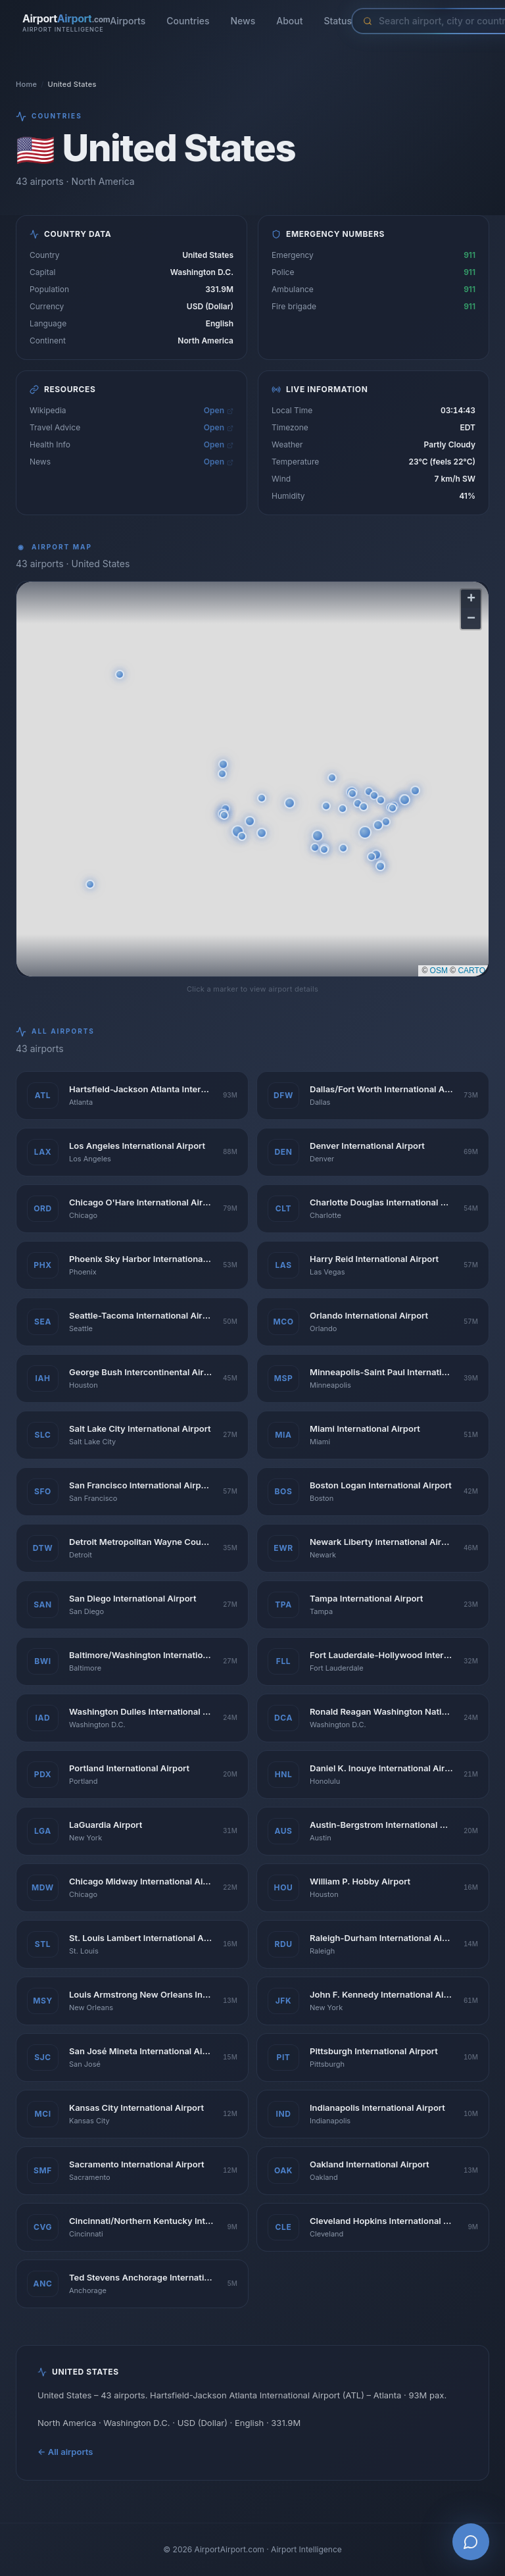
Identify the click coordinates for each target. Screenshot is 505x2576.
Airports (127, 20)
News (242, 20)
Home (26, 84)
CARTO (471, 971)
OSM (439, 971)
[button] (365, 834)
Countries (187, 20)
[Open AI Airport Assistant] (470, 2541)
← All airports (65, 2457)
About (289, 20)
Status (338, 20)
